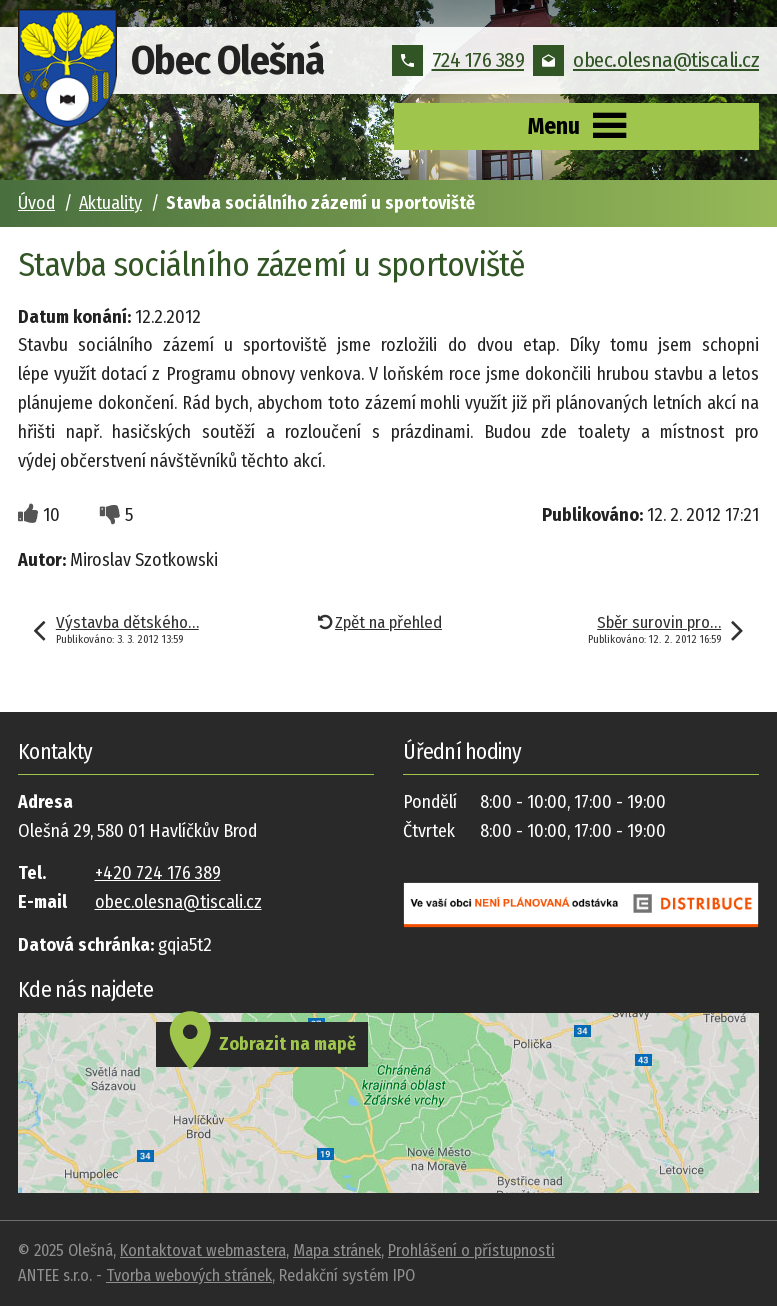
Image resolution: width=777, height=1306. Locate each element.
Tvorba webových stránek (189, 1275)
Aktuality (110, 203)
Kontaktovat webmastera (203, 1250)
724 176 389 (458, 60)
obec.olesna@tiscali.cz (646, 60)
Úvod (36, 203)
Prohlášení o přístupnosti (471, 1250)
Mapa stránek (337, 1250)
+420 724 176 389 (158, 873)
